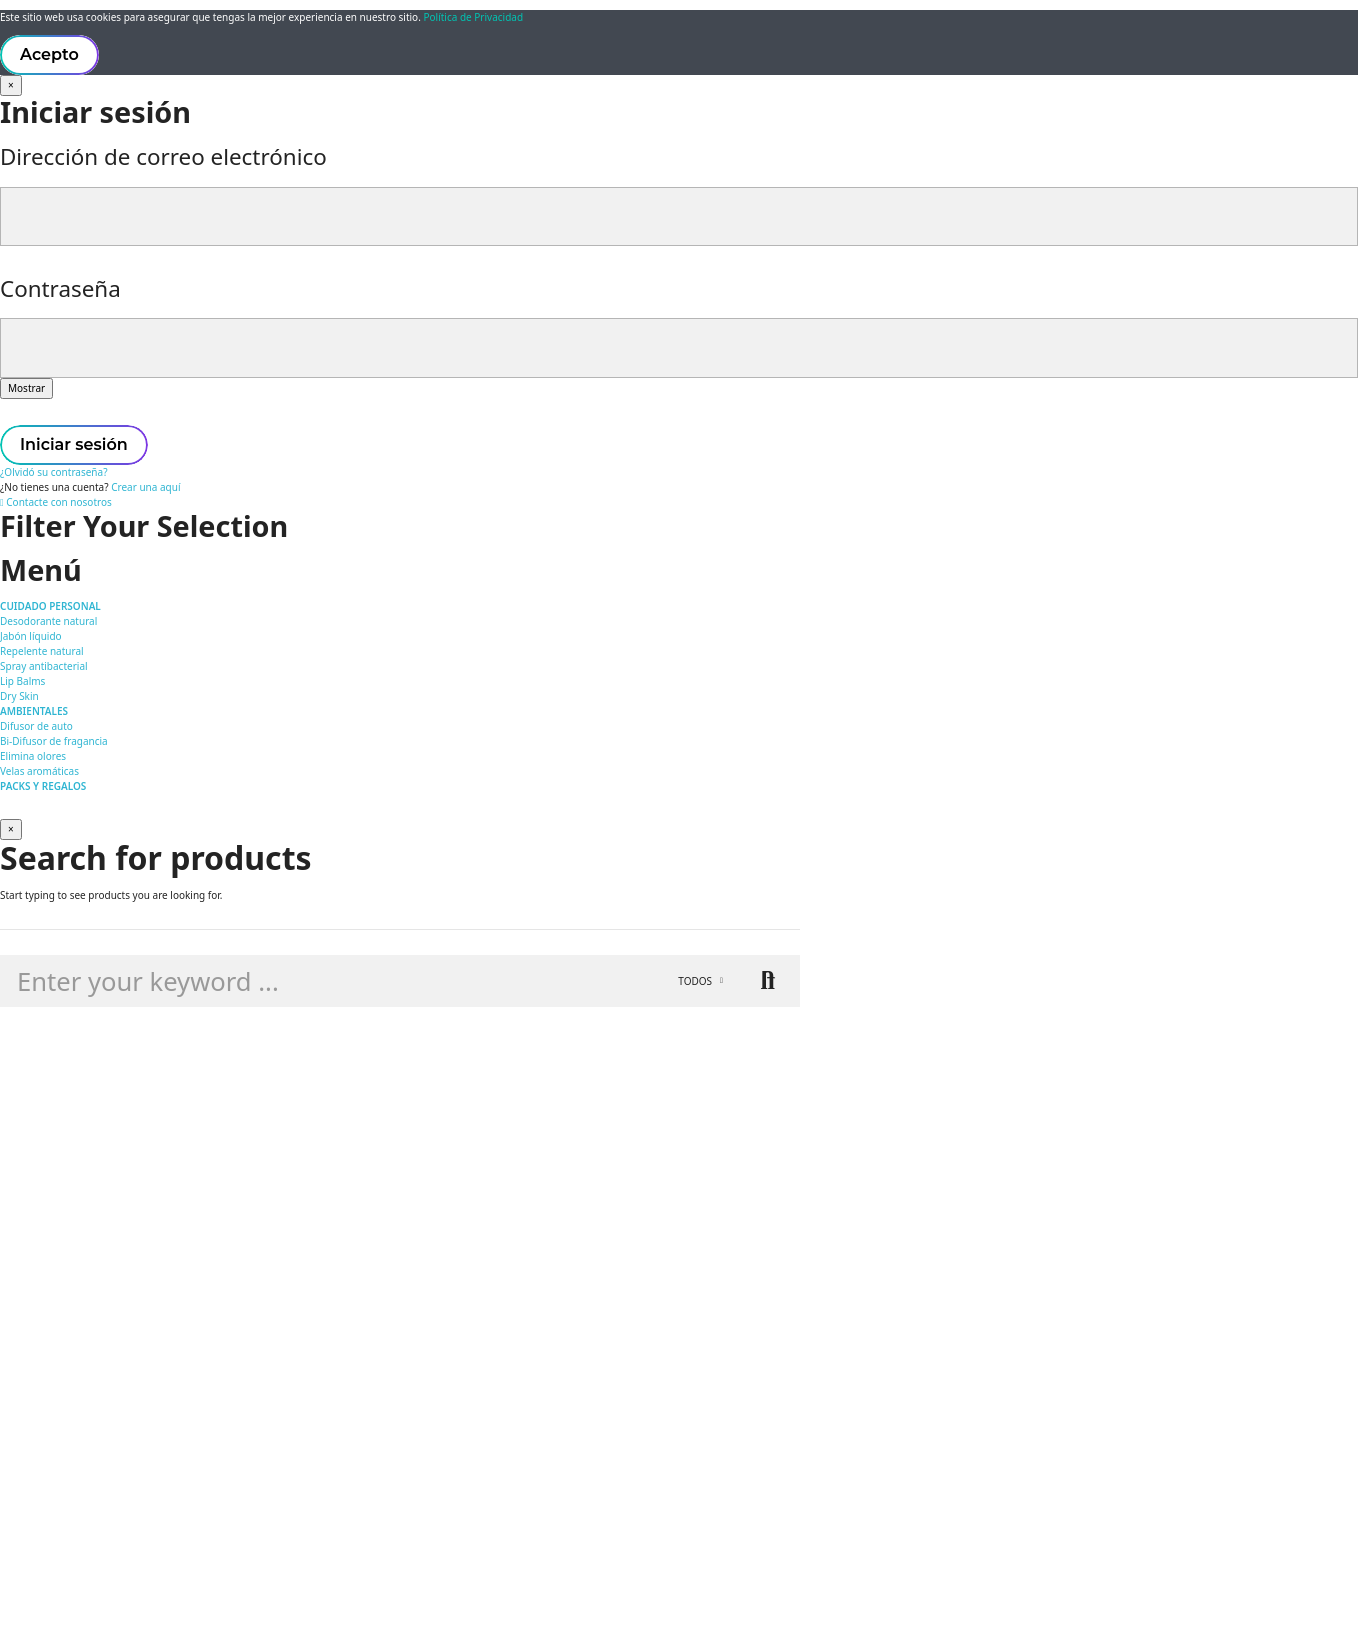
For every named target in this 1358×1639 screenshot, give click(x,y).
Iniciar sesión (74, 444)
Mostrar (26, 388)
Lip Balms (22, 681)
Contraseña (60, 288)
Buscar (768, 981)
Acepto (49, 54)
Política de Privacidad (473, 17)
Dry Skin (19, 696)
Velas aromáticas (39, 771)
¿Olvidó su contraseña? (54, 472)
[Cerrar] (11, 85)
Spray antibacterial (44, 666)
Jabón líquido (31, 636)
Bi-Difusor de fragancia (54, 741)
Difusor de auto (36, 726)
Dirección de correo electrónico (163, 156)
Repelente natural (42, 651)
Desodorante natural (48, 621)
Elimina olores (33, 756)
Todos (695, 981)
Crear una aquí (145, 487)
